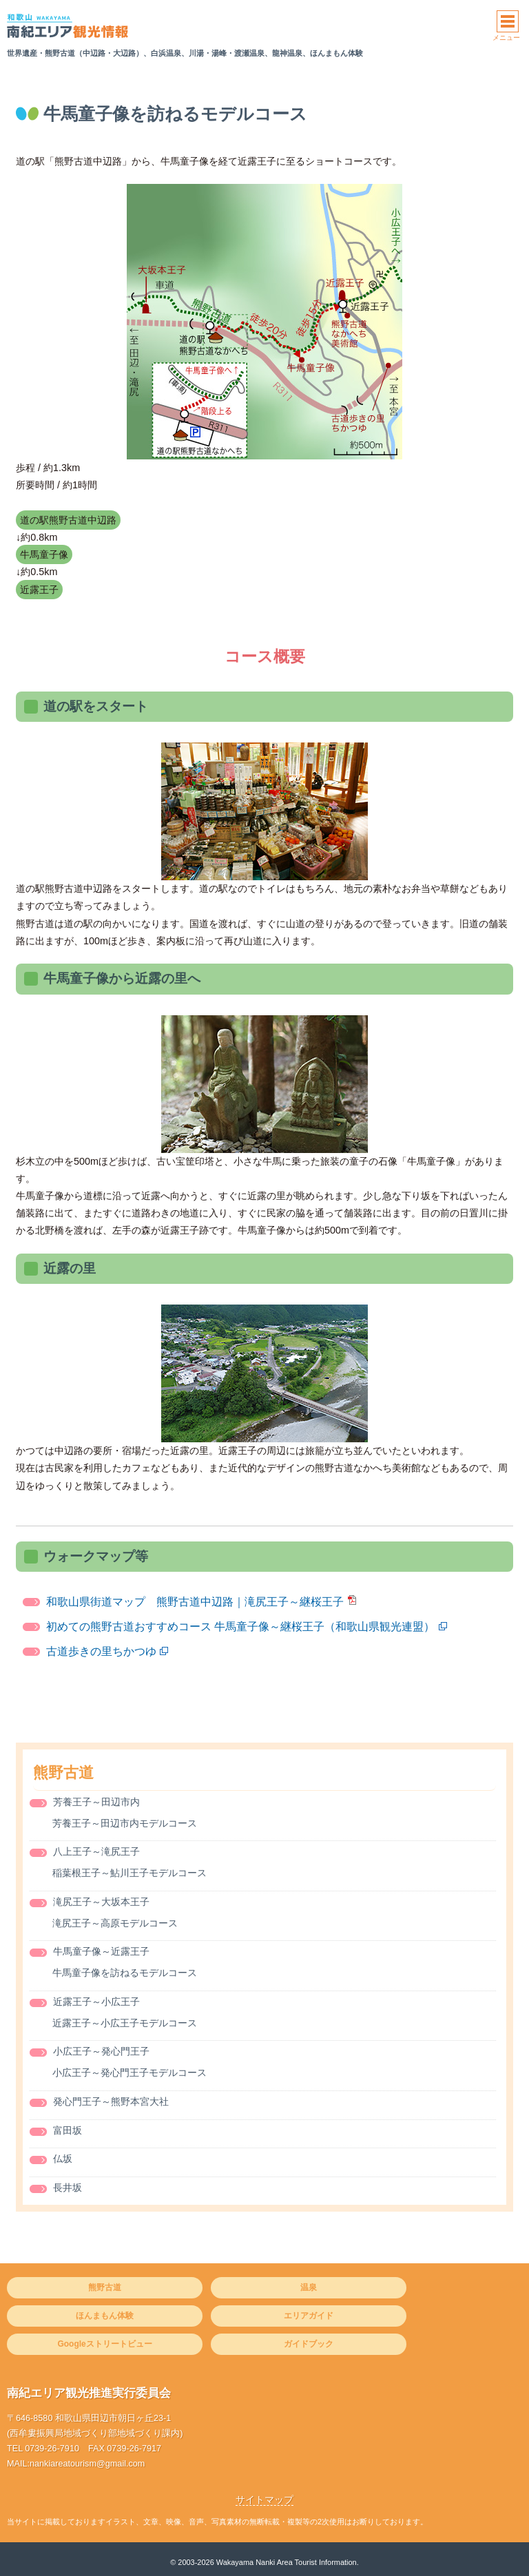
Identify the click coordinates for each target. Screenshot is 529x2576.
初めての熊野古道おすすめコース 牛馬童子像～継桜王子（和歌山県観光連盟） (240, 1626)
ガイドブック (308, 2344)
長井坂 (67, 2188)
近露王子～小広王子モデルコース (124, 2023)
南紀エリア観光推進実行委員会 (89, 2393)
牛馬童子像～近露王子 (101, 1951)
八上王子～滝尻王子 (96, 1852)
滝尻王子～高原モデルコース (115, 1923)
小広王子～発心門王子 (101, 2051)
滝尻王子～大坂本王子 (101, 1902)
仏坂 (62, 2159)
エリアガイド (308, 2315)
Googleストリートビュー (104, 2344)
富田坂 (67, 2131)
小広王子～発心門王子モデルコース (129, 2073)
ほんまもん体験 (105, 2315)
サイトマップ (264, 2500)
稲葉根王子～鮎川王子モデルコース (129, 1873)
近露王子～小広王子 (96, 2002)
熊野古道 (63, 1772)
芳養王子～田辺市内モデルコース (124, 1823)
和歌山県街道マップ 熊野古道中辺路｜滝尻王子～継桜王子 (195, 1602)
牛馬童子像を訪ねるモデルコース (124, 1973)
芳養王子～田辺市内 (96, 1802)
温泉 (308, 2287)
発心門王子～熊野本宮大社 (111, 2102)
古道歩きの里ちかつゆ (101, 1651)
